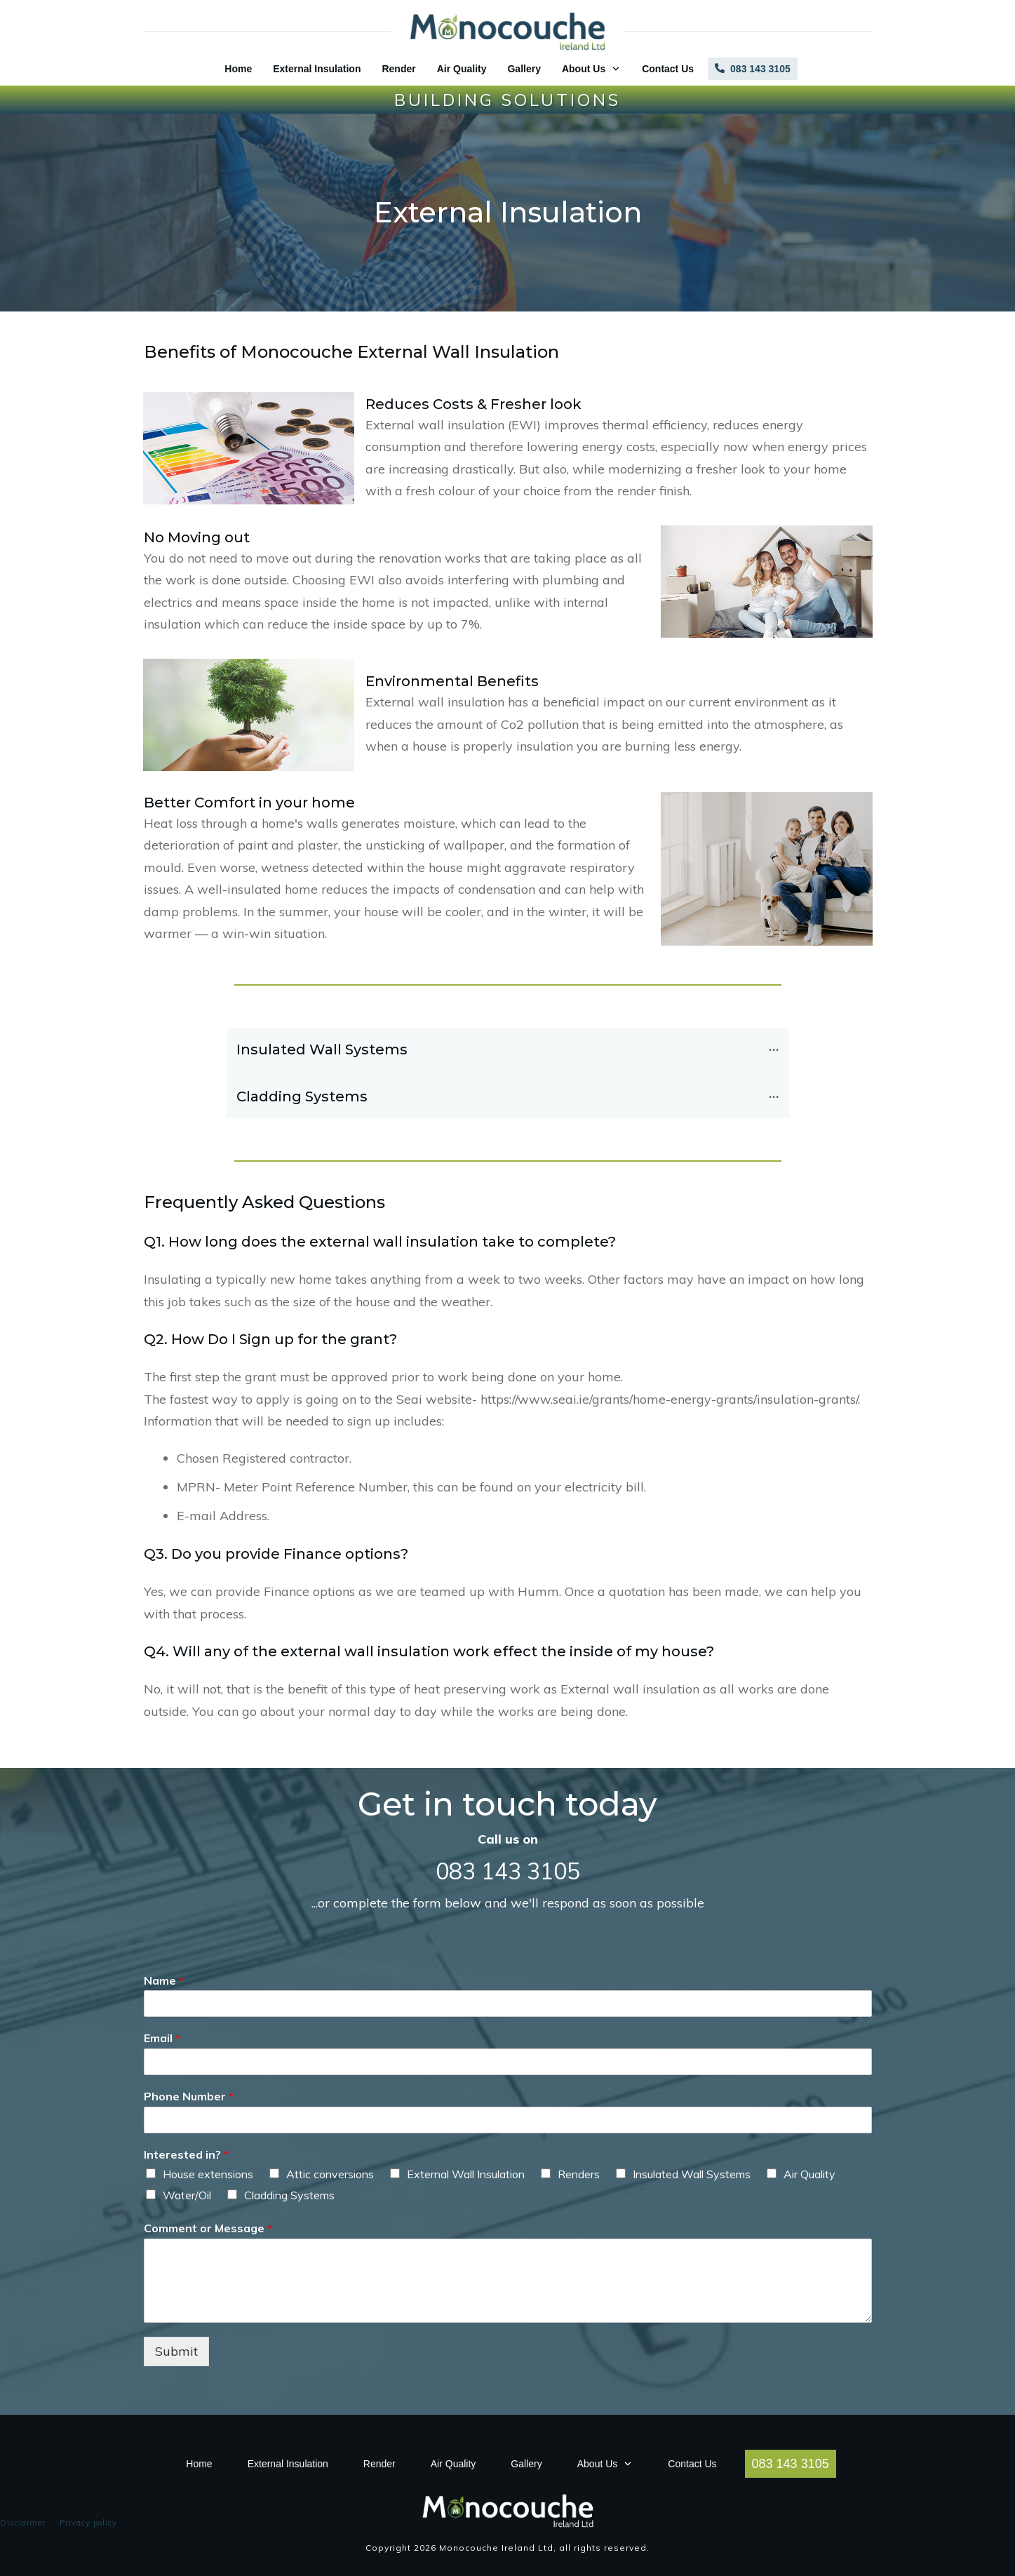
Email (162, 2038)
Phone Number (189, 2096)
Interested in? (186, 2154)
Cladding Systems (289, 2195)
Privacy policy (88, 2523)
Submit (176, 2351)
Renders (579, 2174)
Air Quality (809, 2174)
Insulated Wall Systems (692, 2174)
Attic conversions (330, 2174)
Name (164, 1980)
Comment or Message (208, 2228)
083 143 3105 (508, 1871)
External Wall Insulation (466, 2174)
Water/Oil (187, 2195)
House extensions (208, 2174)
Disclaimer (23, 2523)
